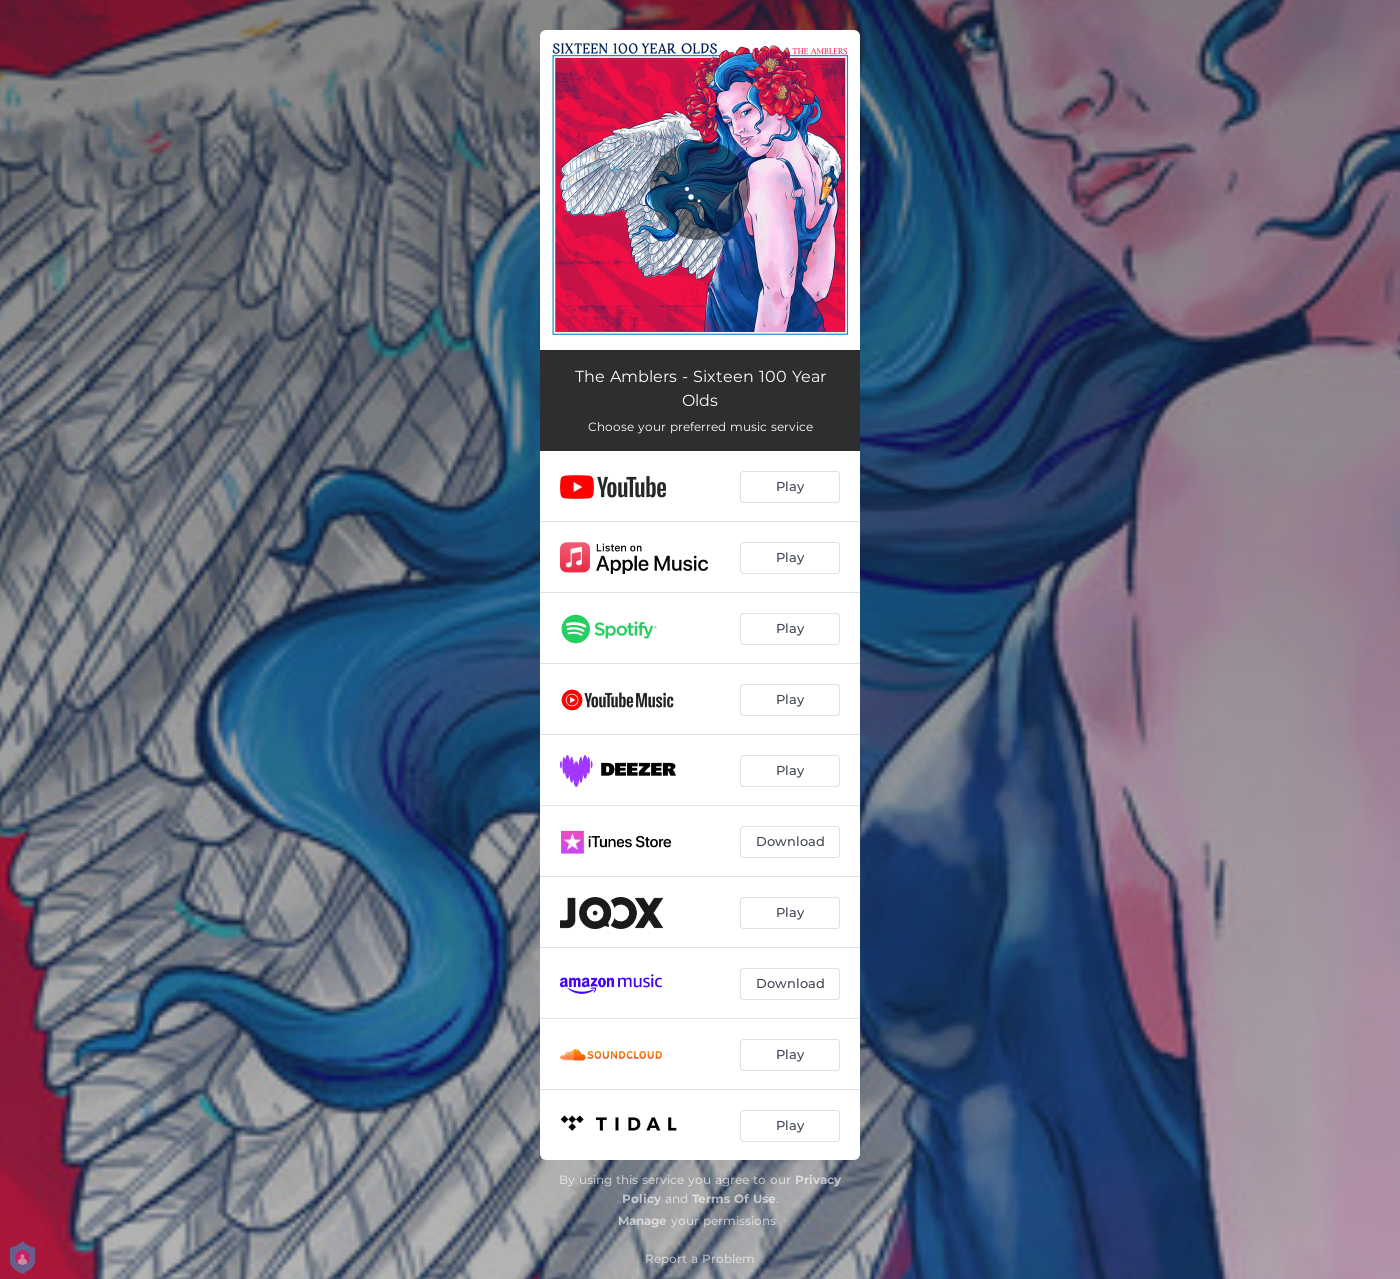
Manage (642, 1220)
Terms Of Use (734, 1198)
